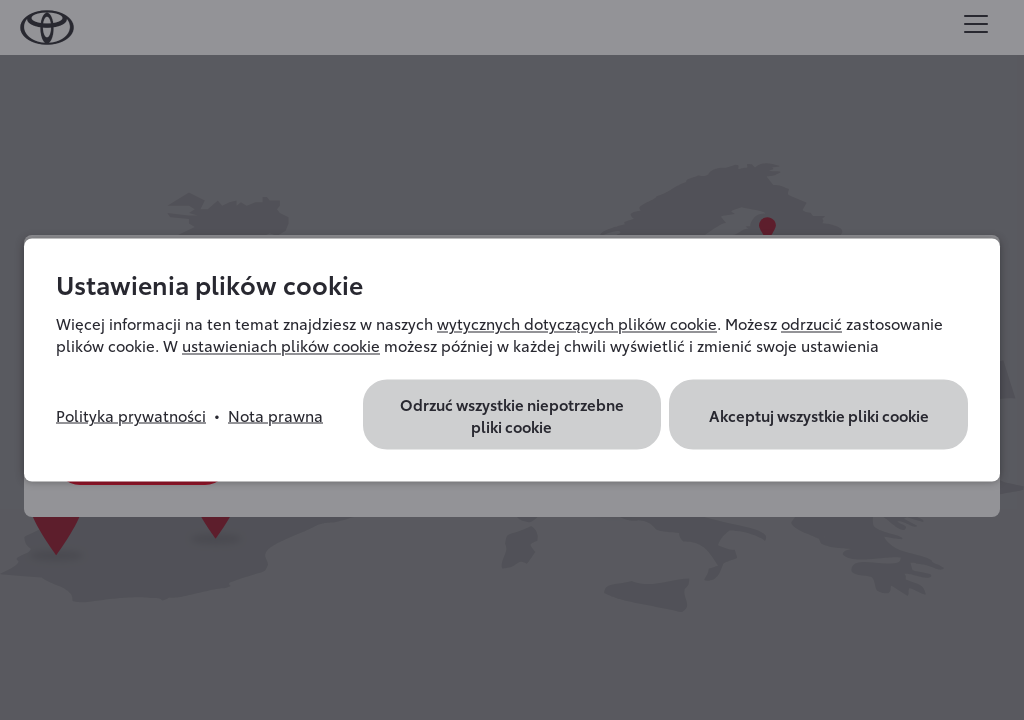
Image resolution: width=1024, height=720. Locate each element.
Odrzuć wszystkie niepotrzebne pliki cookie (512, 415)
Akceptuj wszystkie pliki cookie (819, 415)
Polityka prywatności (131, 415)
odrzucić (811, 323)
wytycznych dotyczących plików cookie (577, 323)
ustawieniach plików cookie (281, 345)
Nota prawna (275, 415)
